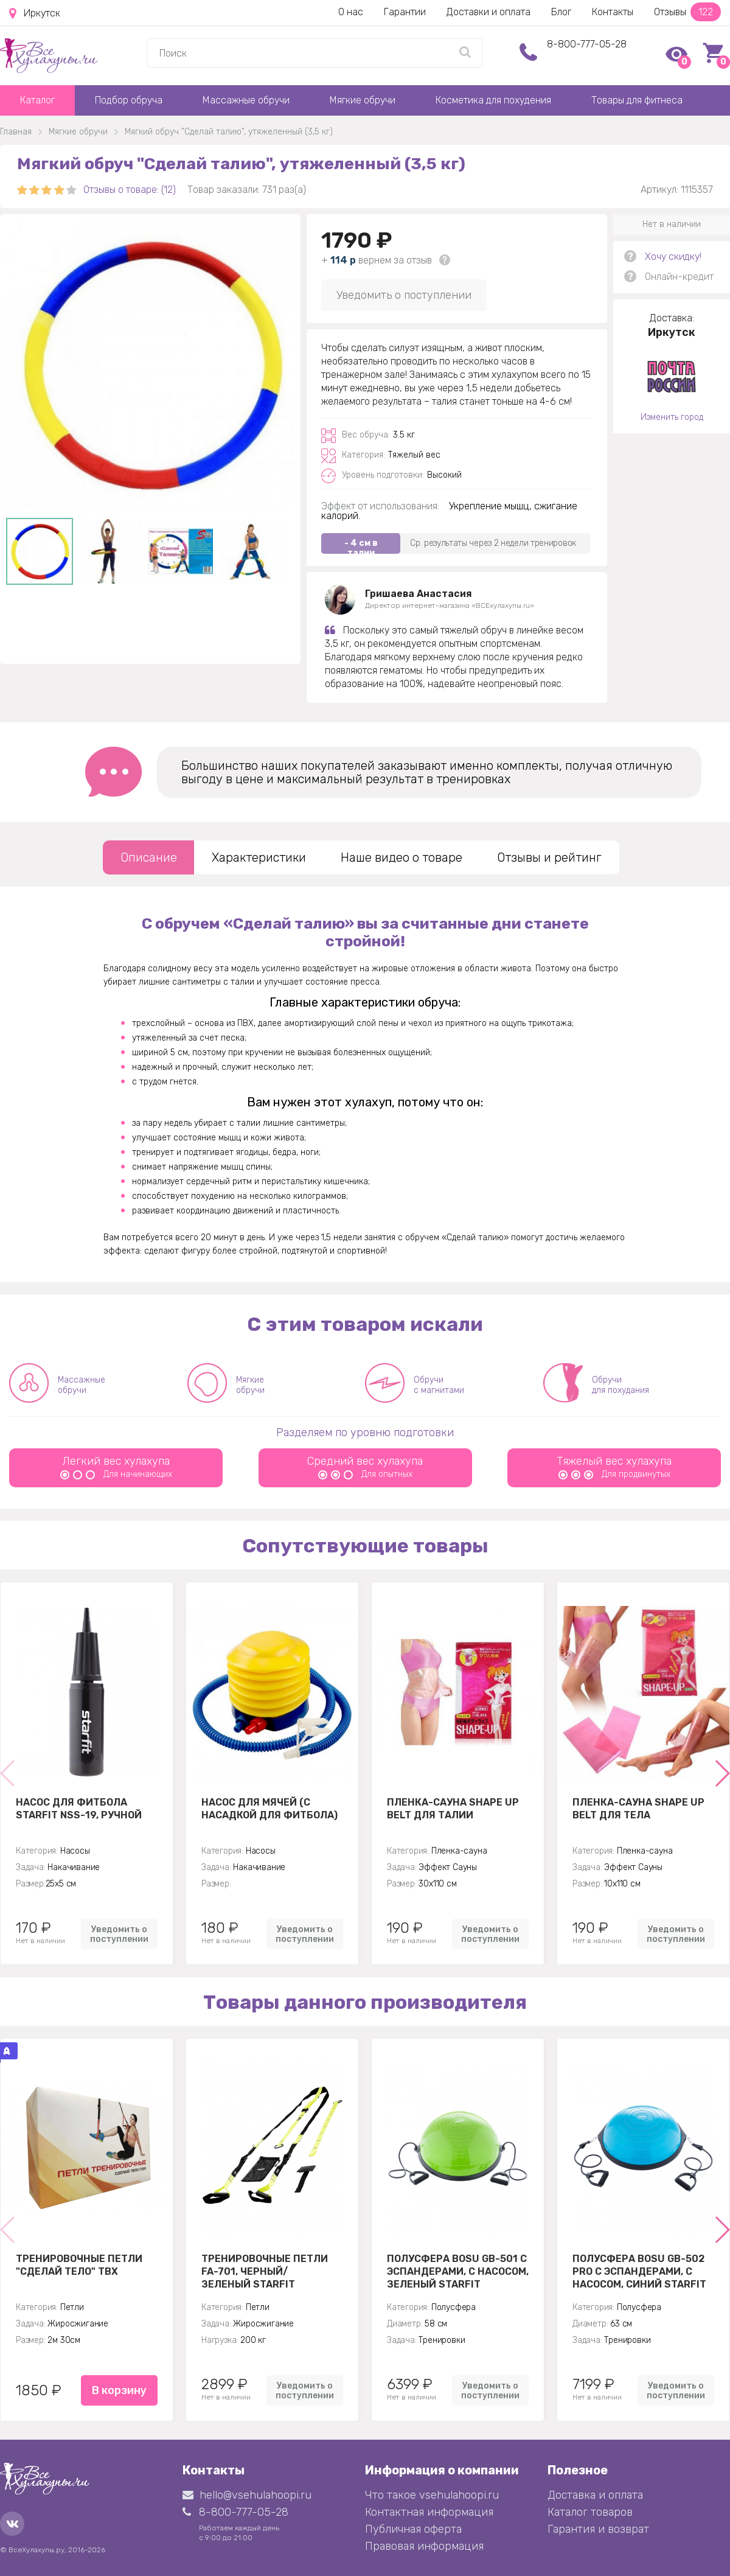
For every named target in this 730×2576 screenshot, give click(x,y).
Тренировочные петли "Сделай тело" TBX (79, 2265)
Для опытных (365, 1474)
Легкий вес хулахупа (116, 1461)
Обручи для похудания (620, 1385)
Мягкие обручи (362, 100)
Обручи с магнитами (439, 1385)
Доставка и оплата (595, 2495)
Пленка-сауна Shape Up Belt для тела (638, 1808)
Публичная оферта (413, 2529)
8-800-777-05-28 (587, 44)
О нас (350, 12)
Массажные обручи (246, 100)
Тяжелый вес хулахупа (614, 1461)
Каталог (37, 100)
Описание (148, 857)
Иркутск (34, 13)
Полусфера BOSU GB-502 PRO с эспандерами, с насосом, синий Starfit (639, 2271)
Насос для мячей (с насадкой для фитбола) (269, 1808)
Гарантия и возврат (598, 2529)
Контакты (612, 12)
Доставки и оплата (488, 12)
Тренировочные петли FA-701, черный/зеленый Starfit (264, 2271)
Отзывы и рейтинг (549, 857)
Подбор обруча (128, 100)
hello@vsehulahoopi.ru (246, 2495)
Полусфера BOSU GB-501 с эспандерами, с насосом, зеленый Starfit (458, 2271)
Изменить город (672, 417)
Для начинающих (116, 1474)
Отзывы (687, 11)
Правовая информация (424, 2546)
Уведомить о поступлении (403, 295)
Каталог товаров (590, 2512)
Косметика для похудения (493, 100)
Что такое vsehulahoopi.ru (432, 2495)
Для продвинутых (614, 1474)
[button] (722, 1773)
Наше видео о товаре (401, 857)
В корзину (119, 2390)
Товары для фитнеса (637, 100)
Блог (561, 12)
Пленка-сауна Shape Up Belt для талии (453, 1808)
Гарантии (405, 12)
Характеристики (259, 857)
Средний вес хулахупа (365, 1461)
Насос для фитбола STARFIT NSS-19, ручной (79, 1808)
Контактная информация (429, 2512)
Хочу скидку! (673, 256)
